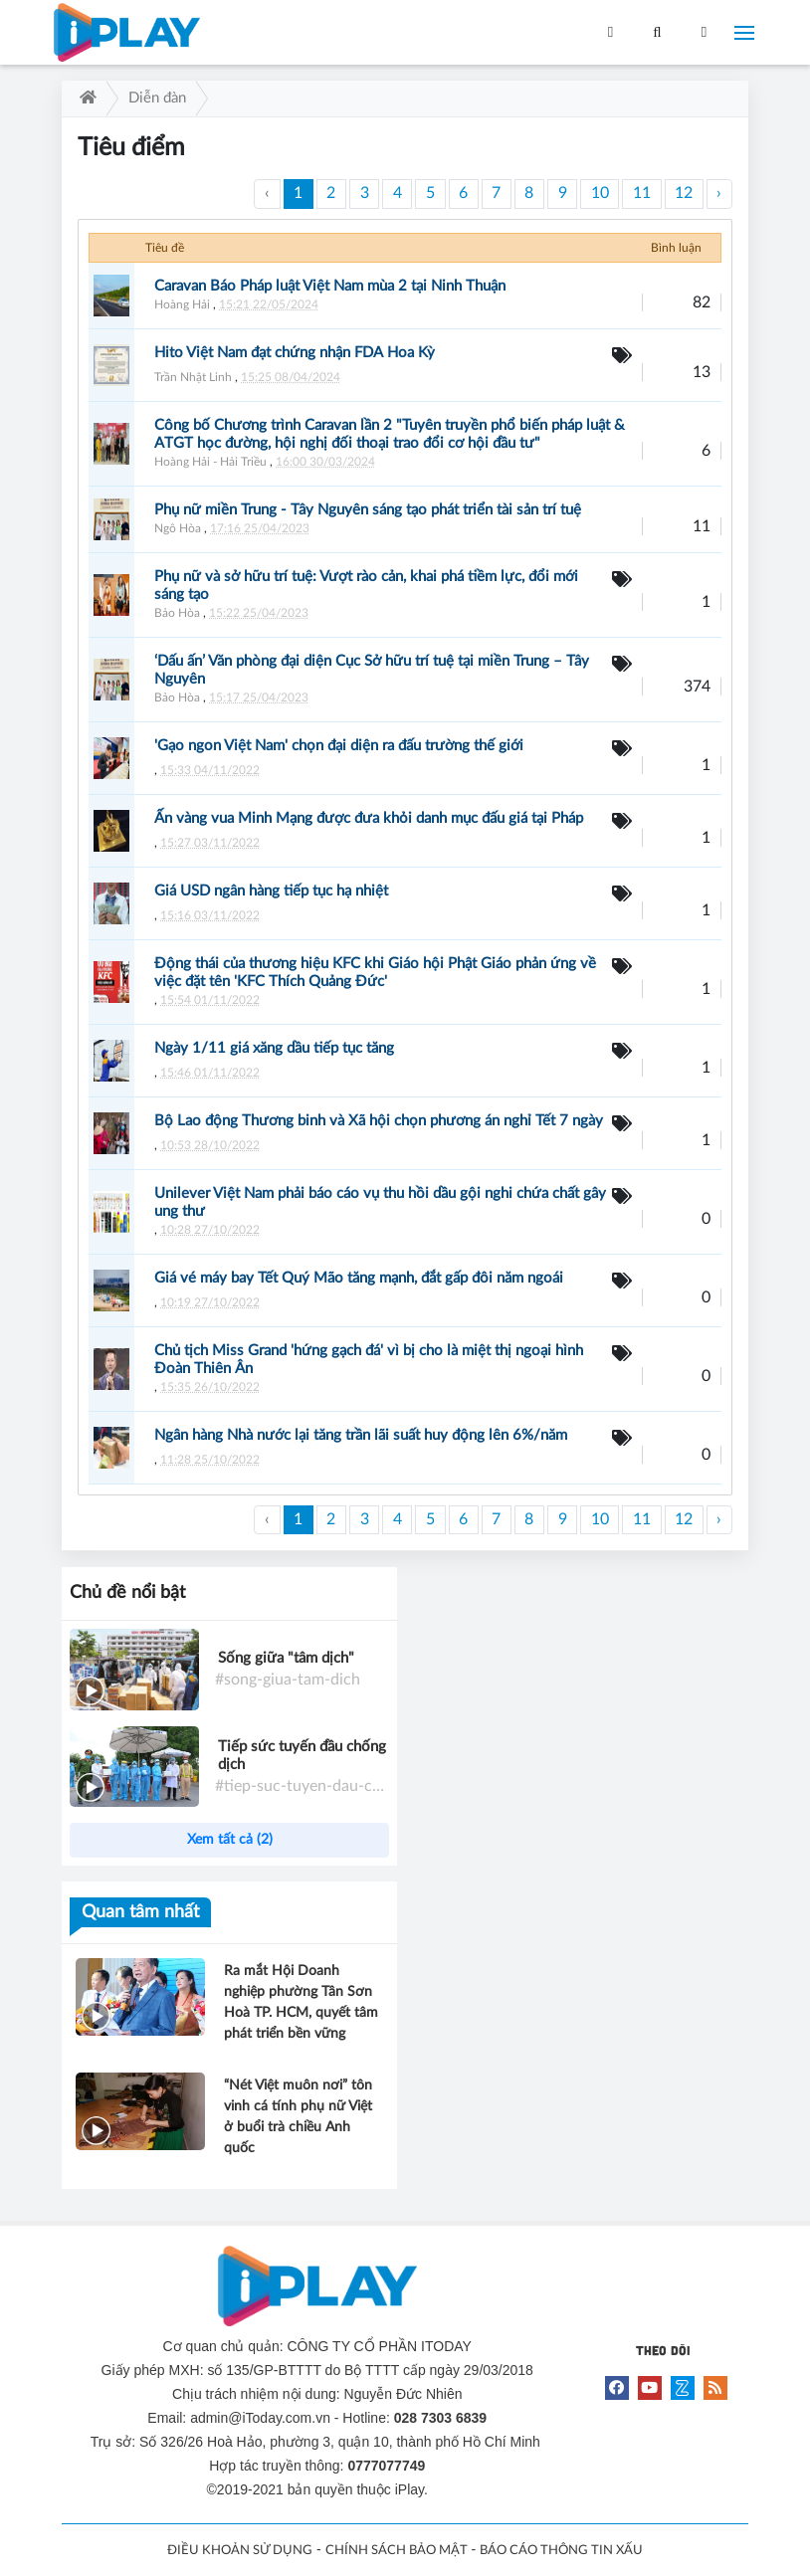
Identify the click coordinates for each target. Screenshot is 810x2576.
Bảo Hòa (177, 613)
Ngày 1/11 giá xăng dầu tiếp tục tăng (274, 1048)
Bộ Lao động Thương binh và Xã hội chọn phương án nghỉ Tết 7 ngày (378, 1120)
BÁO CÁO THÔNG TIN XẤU (561, 2550)
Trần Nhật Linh (193, 377)
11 (642, 193)
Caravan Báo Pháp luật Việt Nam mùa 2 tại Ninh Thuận (330, 286)
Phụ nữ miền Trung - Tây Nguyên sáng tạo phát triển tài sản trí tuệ (367, 509)
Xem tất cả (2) (230, 1840)
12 (684, 193)
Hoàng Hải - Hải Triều (210, 462)
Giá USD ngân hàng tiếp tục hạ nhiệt (271, 891)
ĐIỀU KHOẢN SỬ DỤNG (239, 2550)
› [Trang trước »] (718, 193)
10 (600, 193)
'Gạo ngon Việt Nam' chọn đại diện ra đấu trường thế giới (338, 745)
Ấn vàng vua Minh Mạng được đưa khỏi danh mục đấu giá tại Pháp (368, 818)
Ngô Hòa (177, 528)
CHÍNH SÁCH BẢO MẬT (396, 2550)
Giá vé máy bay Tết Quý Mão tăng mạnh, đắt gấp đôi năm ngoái (358, 1278)
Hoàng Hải (182, 304)
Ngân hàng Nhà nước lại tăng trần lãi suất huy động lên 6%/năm (360, 1435)
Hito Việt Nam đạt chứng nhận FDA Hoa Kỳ (294, 352)
